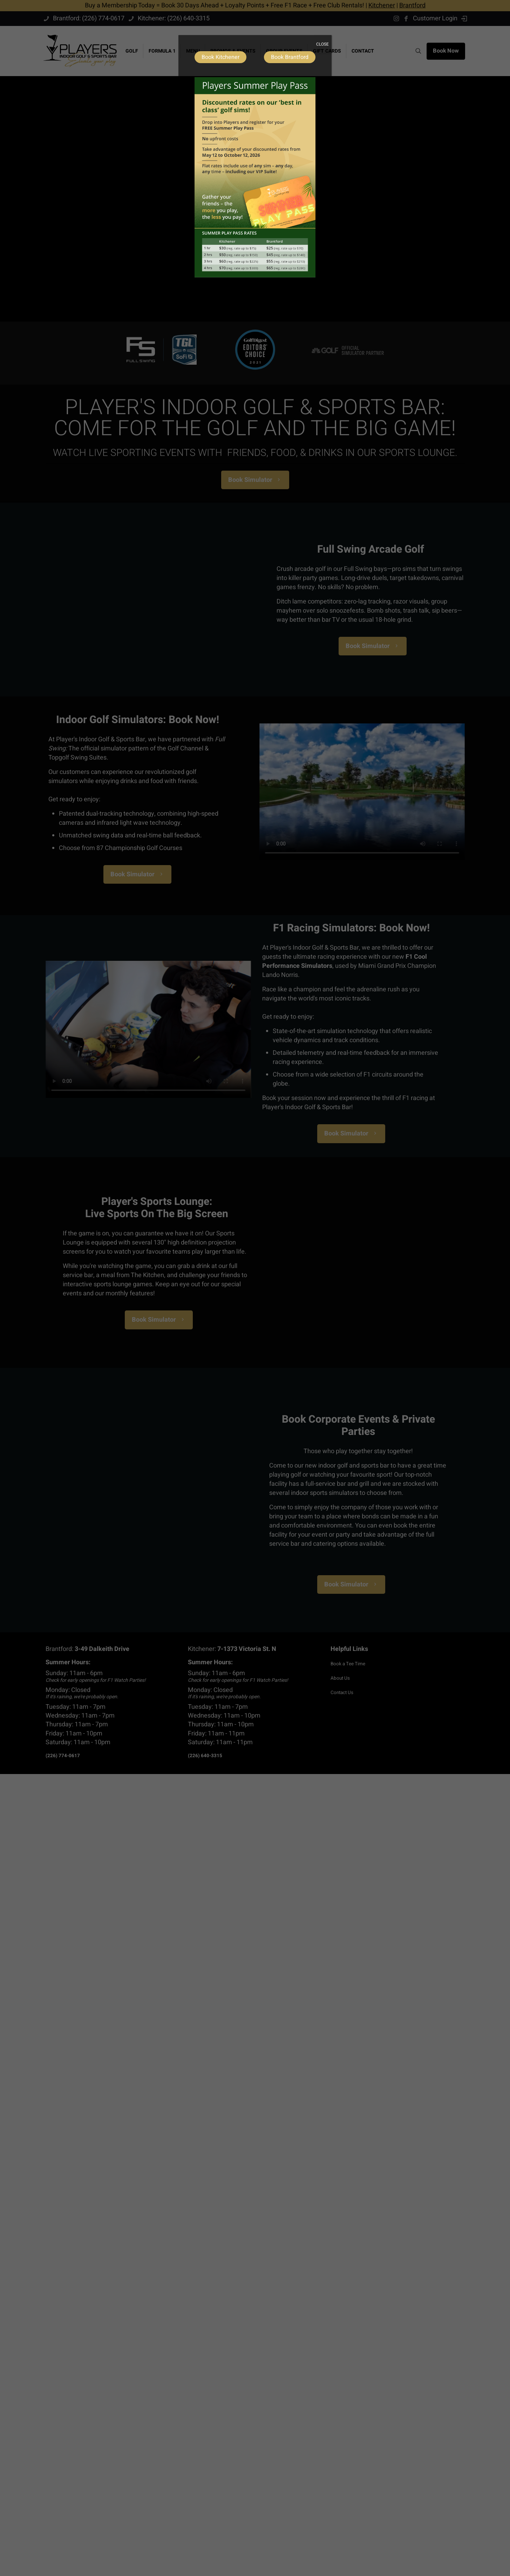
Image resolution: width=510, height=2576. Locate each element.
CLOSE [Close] (322, 44)
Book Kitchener (220, 57)
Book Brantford (289, 57)
